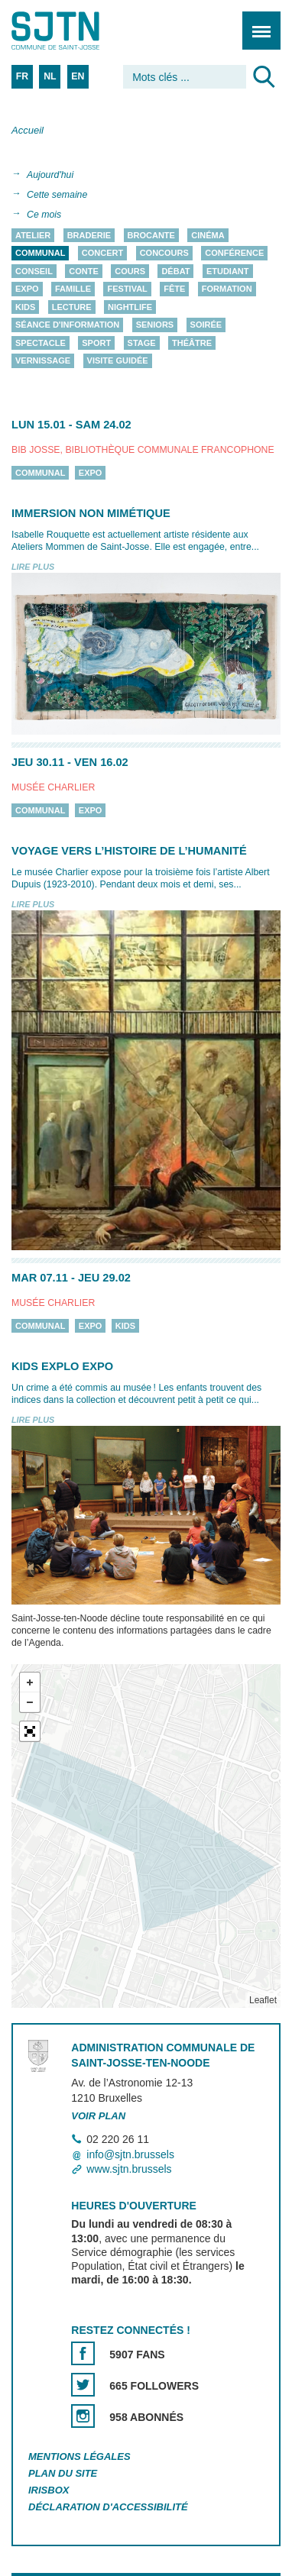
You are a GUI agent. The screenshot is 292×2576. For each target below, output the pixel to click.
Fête (174, 289)
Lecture (72, 307)
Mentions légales (79, 2456)
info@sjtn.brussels (130, 2154)
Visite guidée (117, 361)
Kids (25, 307)
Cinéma (207, 235)
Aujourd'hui (50, 175)
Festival (127, 289)
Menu (256, 22)
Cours (130, 271)
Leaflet (263, 2000)
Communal (40, 253)
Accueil (27, 130)
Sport (96, 342)
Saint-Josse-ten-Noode (77, 30)
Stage (142, 342)
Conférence (234, 253)
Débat (175, 271)
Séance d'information (67, 325)
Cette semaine (57, 194)
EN (77, 76)
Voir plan (98, 2116)
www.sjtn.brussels (128, 2169)
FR (22, 76)
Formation (227, 289)
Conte (84, 271)
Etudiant (227, 271)
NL (50, 76)
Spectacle (40, 342)
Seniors (155, 325)
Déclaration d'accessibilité (108, 2507)
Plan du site (62, 2473)
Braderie (89, 235)
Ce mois (44, 214)
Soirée (206, 325)
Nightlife (130, 307)
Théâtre (192, 342)
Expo (27, 289)
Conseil (34, 271)
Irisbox (48, 2490)
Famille (73, 289)
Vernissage (42, 361)
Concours (164, 253)
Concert (102, 253)
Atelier (32, 235)
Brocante (151, 235)
